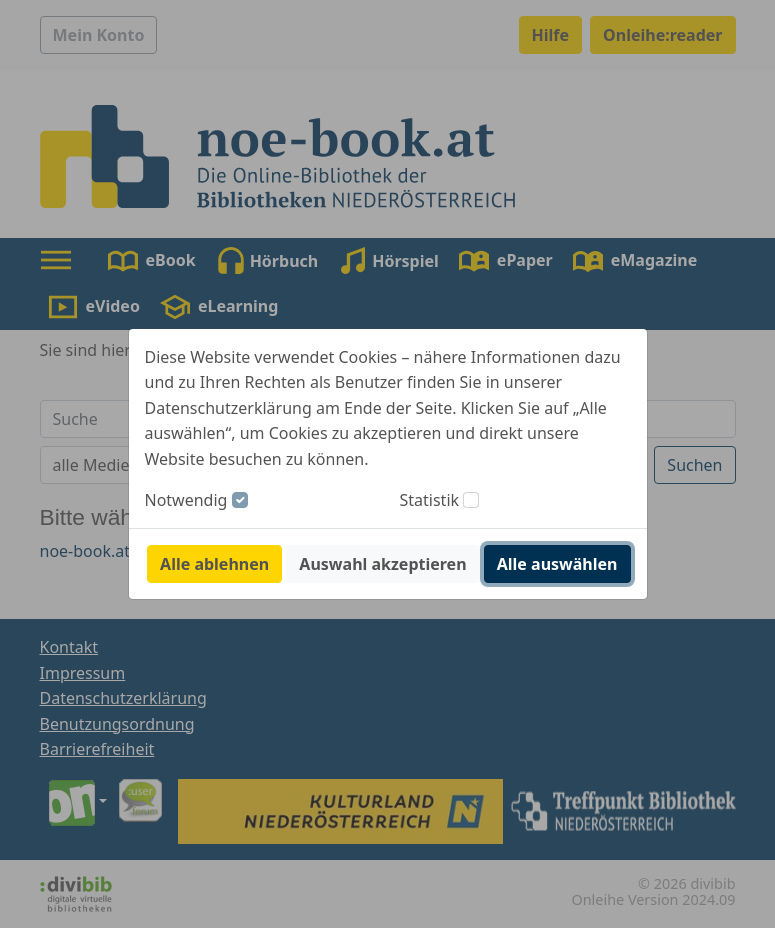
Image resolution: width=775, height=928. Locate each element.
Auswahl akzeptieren (382, 564)
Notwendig (186, 500)
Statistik (430, 500)
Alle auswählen (557, 564)
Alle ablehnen (214, 564)
